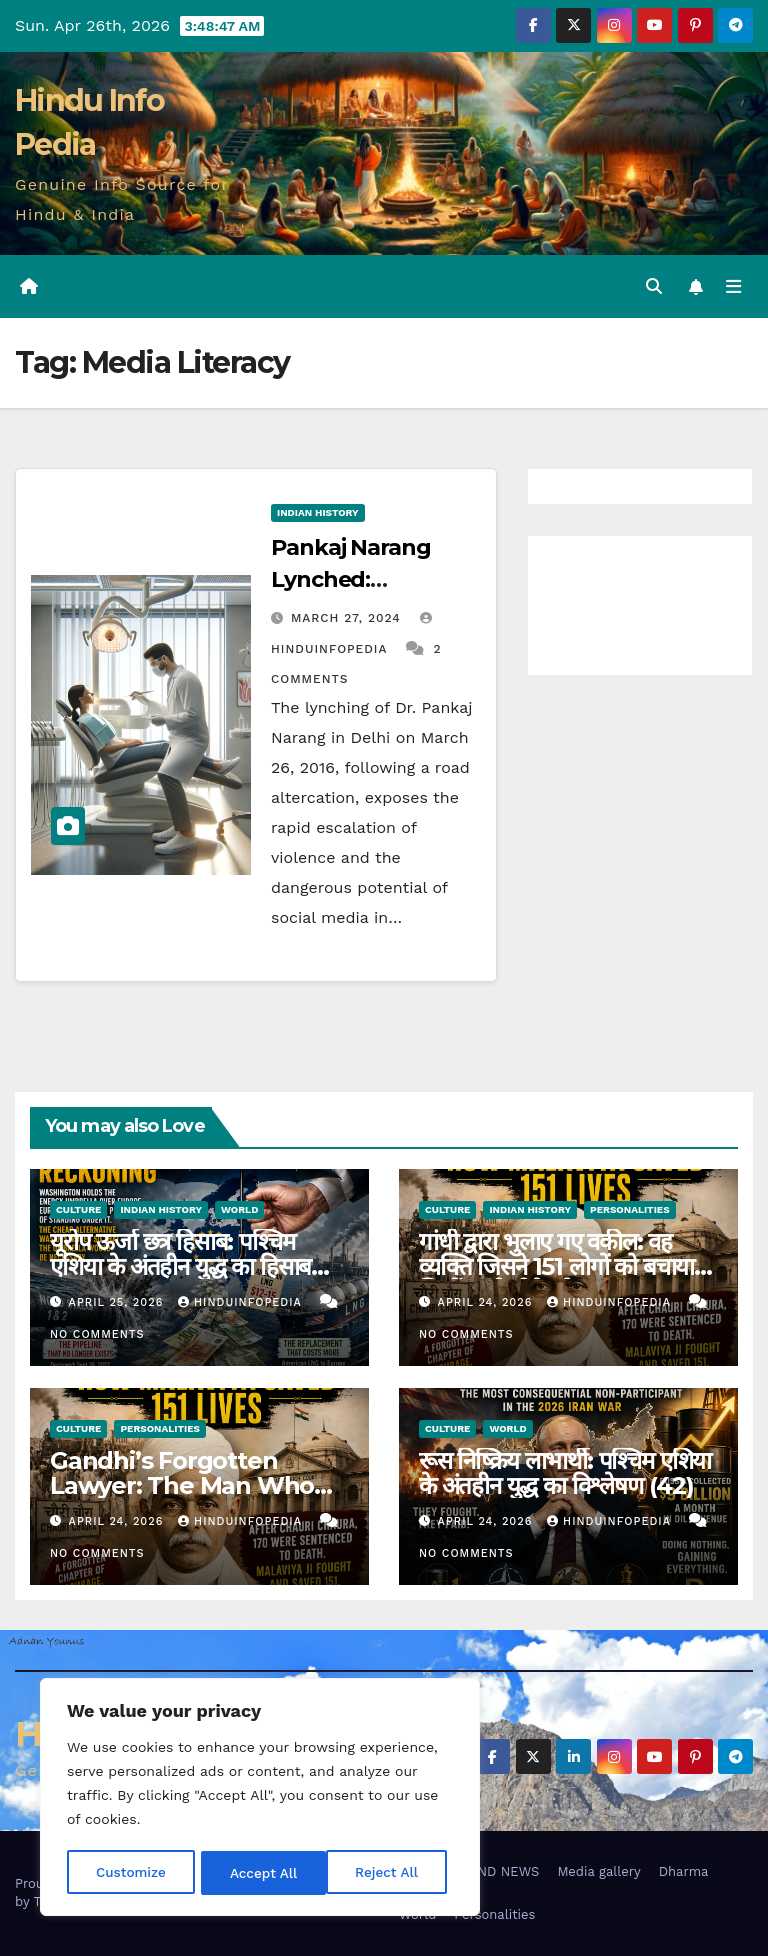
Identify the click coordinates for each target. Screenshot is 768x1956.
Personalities (630, 1209)
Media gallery (598, 1871)
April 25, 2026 (118, 1303)
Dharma (684, 1871)
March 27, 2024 (348, 618)
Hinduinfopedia (242, 1303)
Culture (78, 1209)
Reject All (261, 1873)
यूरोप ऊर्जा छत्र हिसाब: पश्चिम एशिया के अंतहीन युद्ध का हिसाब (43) (180, 1266)
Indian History (318, 512)
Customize (130, 1873)
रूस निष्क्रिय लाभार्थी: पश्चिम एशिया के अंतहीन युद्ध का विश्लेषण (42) (565, 1473)
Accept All (391, 1873)
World (239, 1209)
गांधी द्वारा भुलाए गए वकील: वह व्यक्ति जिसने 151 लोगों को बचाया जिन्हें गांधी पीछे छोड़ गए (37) (556, 1266)
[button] (653, 286)
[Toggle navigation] (733, 287)
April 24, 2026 (487, 1303)
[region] (260, 1799)
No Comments (97, 1335)
